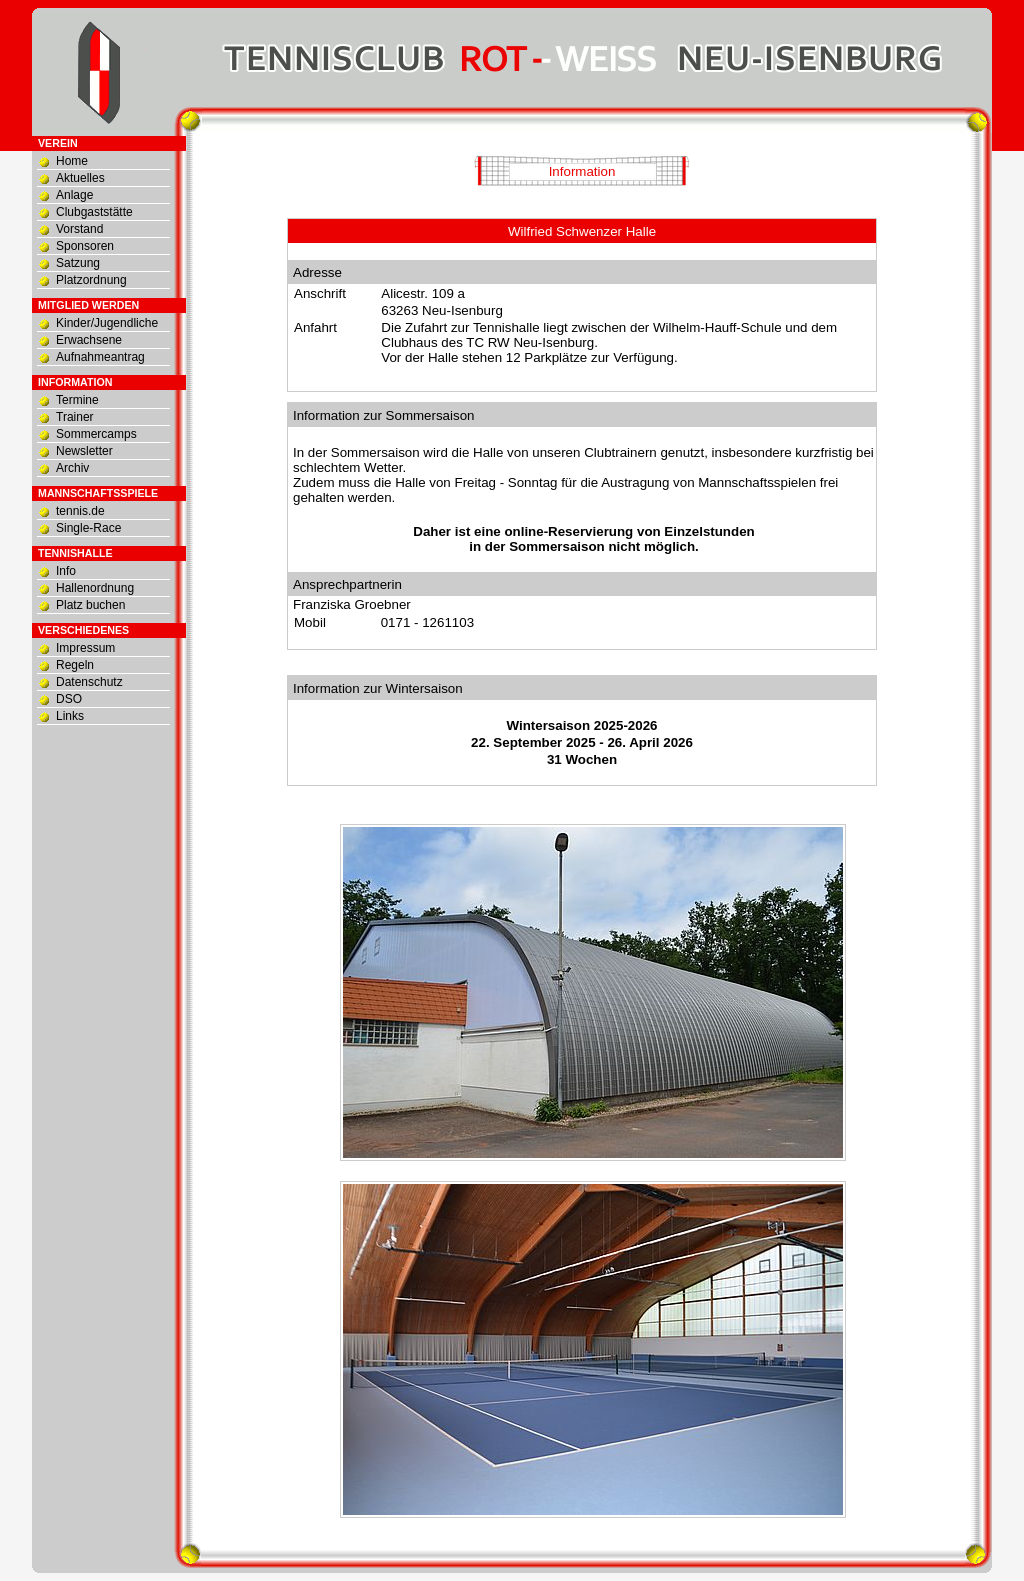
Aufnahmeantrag (100, 357)
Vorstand (79, 229)
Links (70, 716)
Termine (77, 400)
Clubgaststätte (94, 212)
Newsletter (84, 451)
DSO (69, 699)
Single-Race (88, 528)
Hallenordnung (95, 588)
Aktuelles (80, 178)
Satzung (78, 263)
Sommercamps (96, 434)
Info (66, 571)
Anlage (74, 195)
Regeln (75, 665)
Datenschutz (89, 682)
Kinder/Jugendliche (107, 323)
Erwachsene (89, 340)
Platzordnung (91, 280)
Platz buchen (90, 605)
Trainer (75, 417)
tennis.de (80, 511)
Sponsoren (85, 246)
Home (72, 161)
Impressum (85, 648)
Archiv (72, 468)
